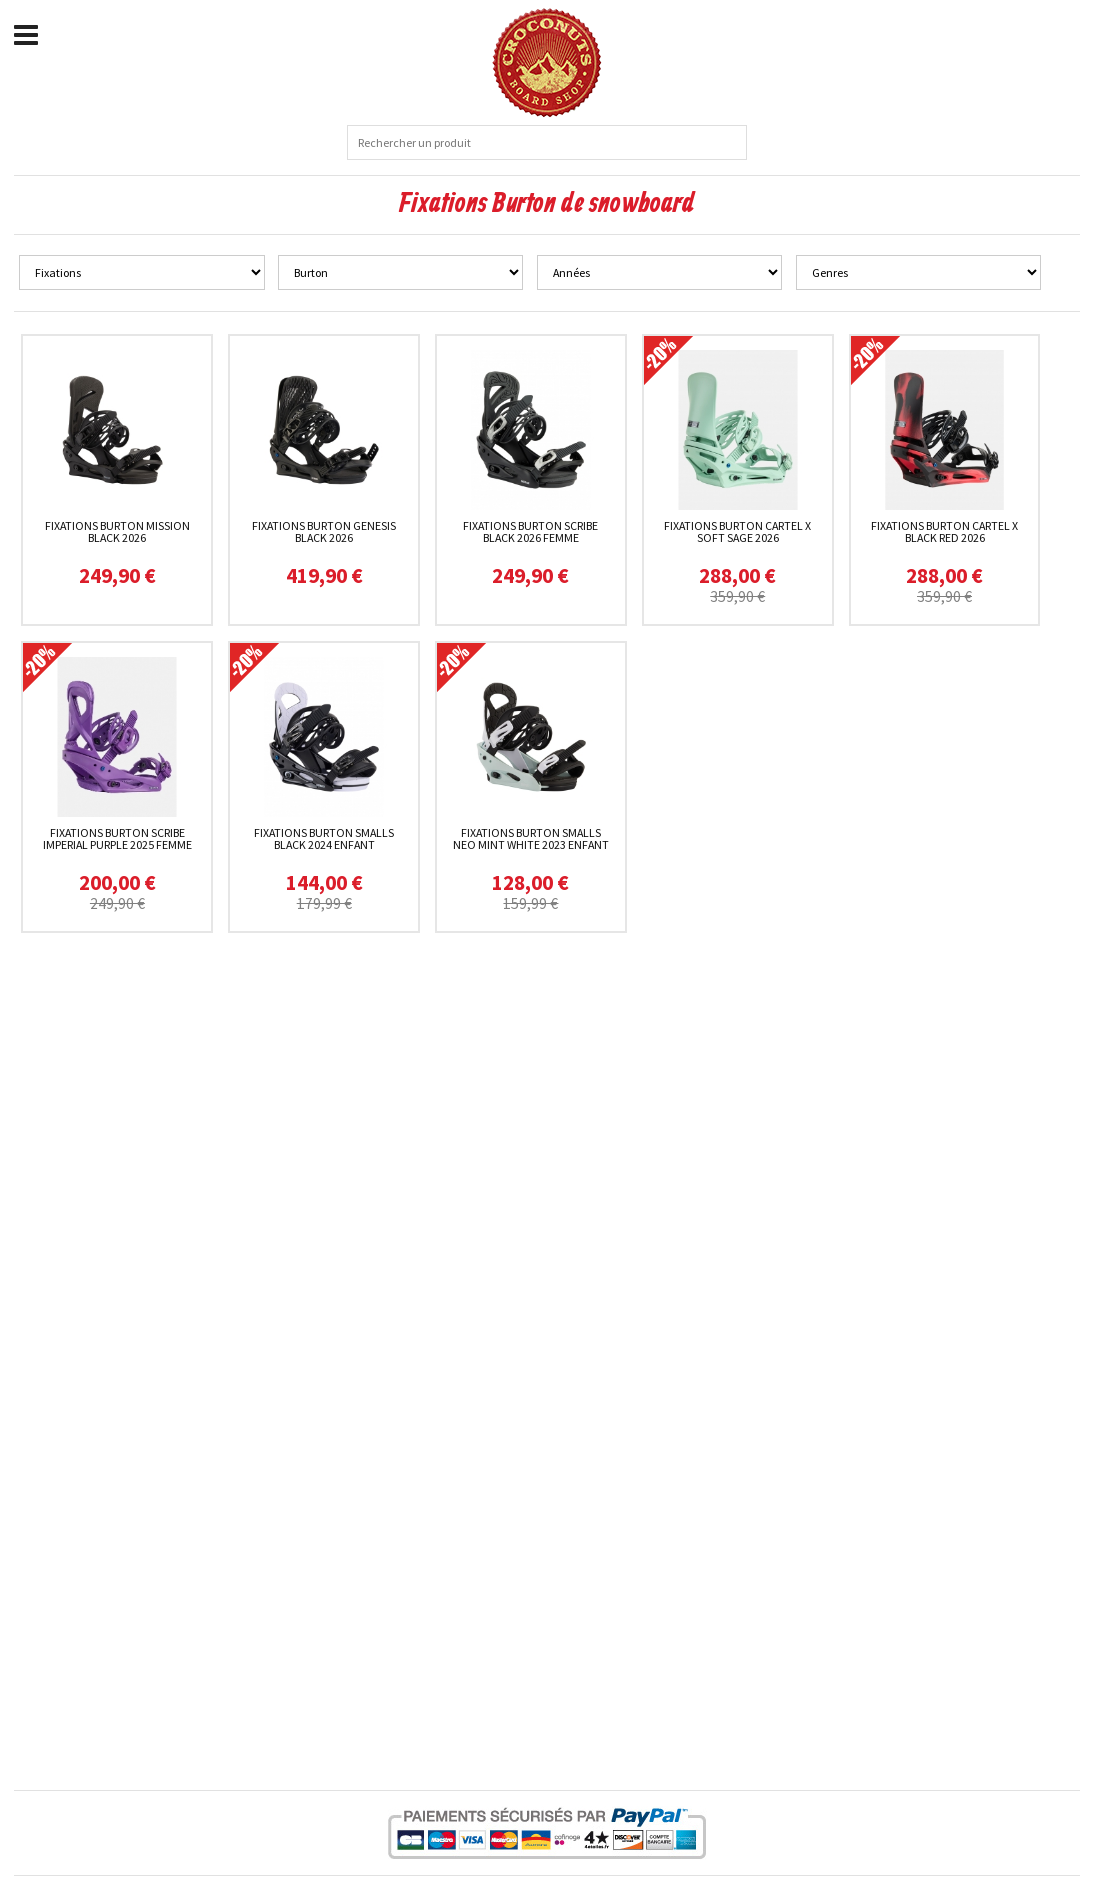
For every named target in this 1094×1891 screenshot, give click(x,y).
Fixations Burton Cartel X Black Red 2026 (944, 531)
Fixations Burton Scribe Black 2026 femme (530, 531)
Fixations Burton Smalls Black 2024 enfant (324, 838)
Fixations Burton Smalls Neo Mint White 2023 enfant (531, 838)
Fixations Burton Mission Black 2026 (117, 531)
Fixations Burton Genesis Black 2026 (324, 531)
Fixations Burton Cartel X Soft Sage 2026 (737, 531)
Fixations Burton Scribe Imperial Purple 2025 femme (117, 838)
